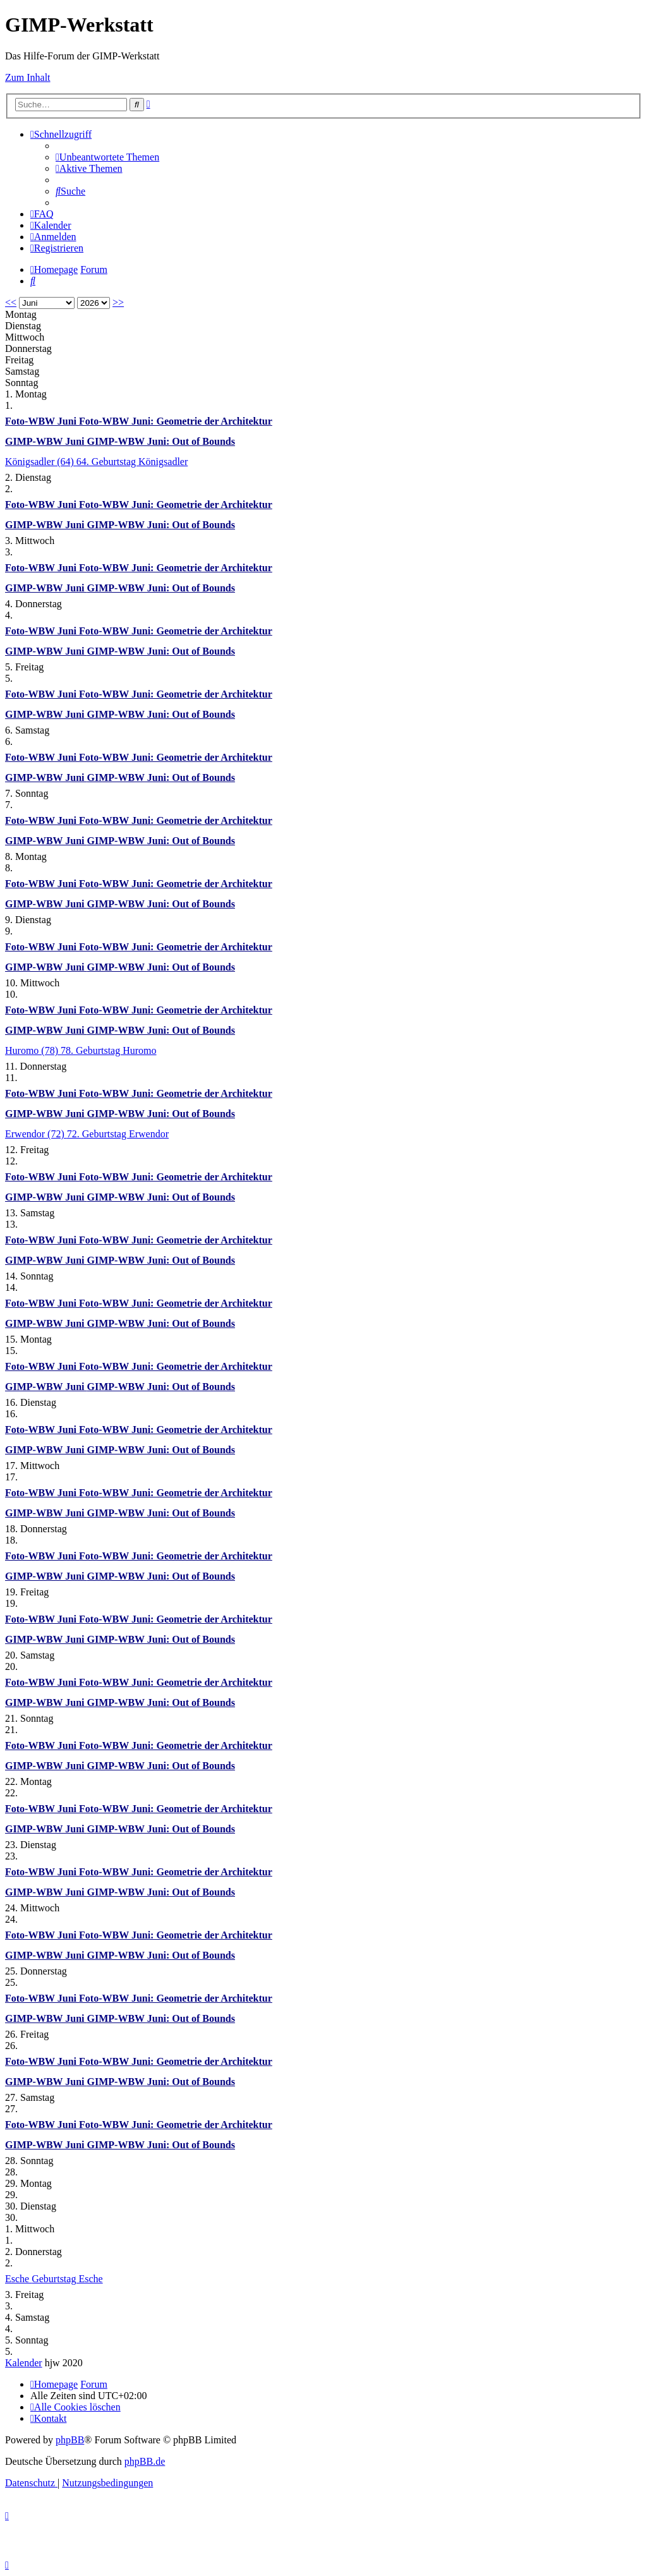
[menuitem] (107, 157)
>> (118, 302)
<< (10, 302)
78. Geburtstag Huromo (109, 1050)
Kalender (23, 2362)
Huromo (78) (33, 1050)
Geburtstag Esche (67, 2278)
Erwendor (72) (36, 1133)
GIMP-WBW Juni (46, 441)
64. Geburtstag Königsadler (132, 461)
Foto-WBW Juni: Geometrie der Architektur (175, 421)
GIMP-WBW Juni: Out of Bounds (161, 441)
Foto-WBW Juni (42, 421)
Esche (18, 2278)
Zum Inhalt (28, 77)
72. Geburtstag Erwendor (118, 1133)
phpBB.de (144, 2461)
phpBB (70, 2439)
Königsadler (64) (40, 461)
